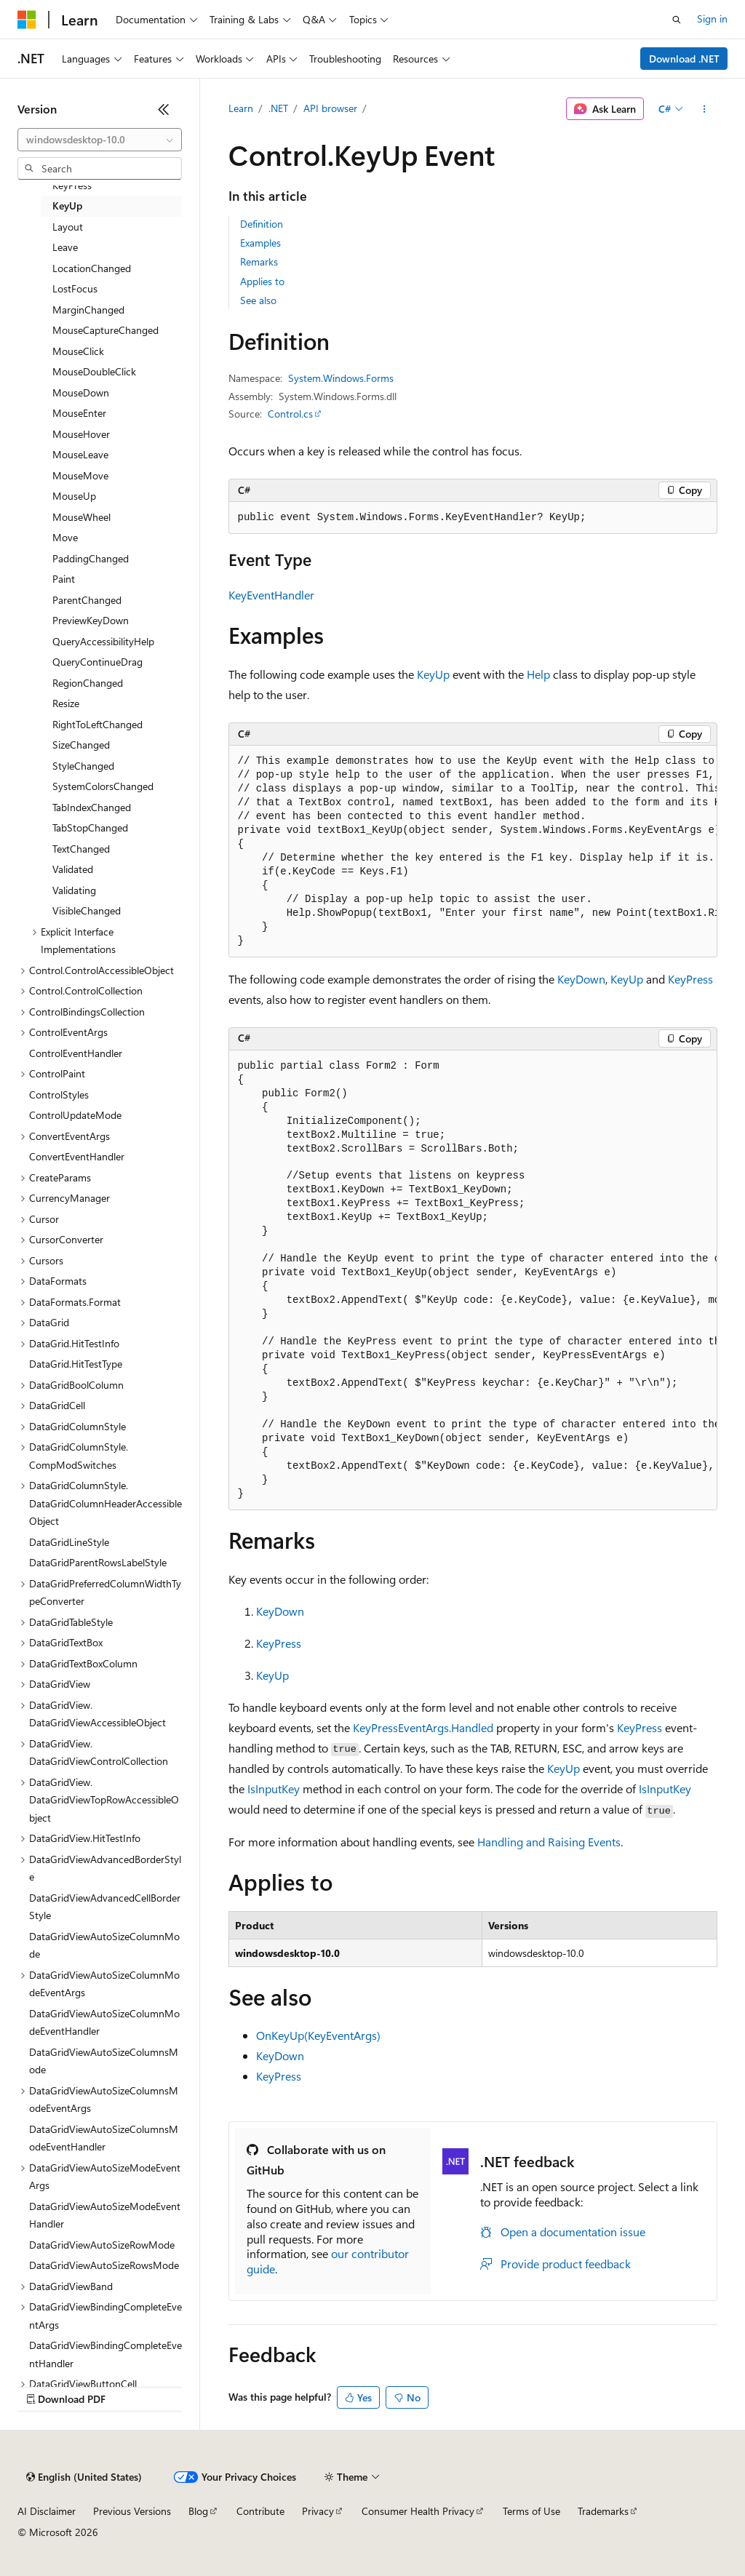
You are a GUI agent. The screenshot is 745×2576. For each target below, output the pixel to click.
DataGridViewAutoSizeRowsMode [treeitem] (104, 2265)
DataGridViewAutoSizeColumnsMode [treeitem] (103, 2061)
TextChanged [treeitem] (81, 849)
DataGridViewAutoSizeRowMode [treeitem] (102, 2245)
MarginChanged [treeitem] (88, 309)
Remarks (259, 261)
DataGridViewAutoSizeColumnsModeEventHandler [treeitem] (103, 2138)
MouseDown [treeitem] (80, 392)
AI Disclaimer (46, 2511)
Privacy (318, 2511)
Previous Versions (132, 2511)
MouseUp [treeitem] (74, 496)
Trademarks (603, 2511)
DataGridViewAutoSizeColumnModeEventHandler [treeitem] (104, 2022)
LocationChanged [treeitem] (91, 268)
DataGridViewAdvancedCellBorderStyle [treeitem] (104, 1907)
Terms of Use (531, 2511)
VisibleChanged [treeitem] (86, 910)
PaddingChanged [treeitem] (90, 558)
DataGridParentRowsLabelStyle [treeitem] (98, 1562)
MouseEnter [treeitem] (79, 413)
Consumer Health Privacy (418, 2511)
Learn (240, 108)
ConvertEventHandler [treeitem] (76, 1156)
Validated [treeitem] (72, 869)
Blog (198, 2511)
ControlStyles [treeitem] (59, 1094)
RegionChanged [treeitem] (87, 683)
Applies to (262, 281)
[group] (472, 851)
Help (538, 674)
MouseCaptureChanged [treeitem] (105, 330)
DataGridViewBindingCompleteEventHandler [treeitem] (105, 2354)
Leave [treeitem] (65, 247)
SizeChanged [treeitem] (81, 744)
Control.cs (290, 413)
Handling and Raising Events (549, 1841)
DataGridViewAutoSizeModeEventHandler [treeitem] (104, 2215)
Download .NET (684, 58)
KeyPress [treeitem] (72, 185)
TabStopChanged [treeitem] (90, 827)
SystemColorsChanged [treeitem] (103, 786)
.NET (278, 108)
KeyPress (690, 978)
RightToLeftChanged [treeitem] (97, 724)
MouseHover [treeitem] (81, 434)
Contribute (260, 2511)
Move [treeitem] (65, 537)
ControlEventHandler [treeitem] (75, 1053)
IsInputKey (273, 1788)
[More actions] (704, 109)
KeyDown (581, 978)
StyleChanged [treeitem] (83, 766)
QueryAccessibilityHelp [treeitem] (103, 641)
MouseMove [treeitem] (80, 475)
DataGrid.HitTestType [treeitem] (75, 1364)
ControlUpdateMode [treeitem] (75, 1115)
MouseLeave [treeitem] (80, 454)
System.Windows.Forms (341, 378)
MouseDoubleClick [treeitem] (94, 371)
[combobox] (99, 139)
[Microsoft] (26, 19)
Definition (261, 224)
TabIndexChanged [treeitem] (91, 807)
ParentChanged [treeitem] (86, 600)
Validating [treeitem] (74, 890)
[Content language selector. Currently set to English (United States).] (84, 2477)
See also (258, 300)
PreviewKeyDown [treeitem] (90, 620)
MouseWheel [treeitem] (81, 517)
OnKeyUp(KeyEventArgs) (318, 2035)
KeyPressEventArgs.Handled (423, 1727)
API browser (330, 108)
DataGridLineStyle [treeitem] (69, 1542)
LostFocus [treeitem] (74, 288)
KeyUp (433, 674)
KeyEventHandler (271, 594)
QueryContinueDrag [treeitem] (97, 662)
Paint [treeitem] (63, 579)
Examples (260, 243)
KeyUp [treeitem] (67, 205)
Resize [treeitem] (65, 703)
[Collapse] (164, 109)
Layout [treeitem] (67, 227)
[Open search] (676, 20)
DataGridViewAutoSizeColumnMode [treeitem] (104, 1945)
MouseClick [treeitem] (78, 351)
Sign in (712, 18)
